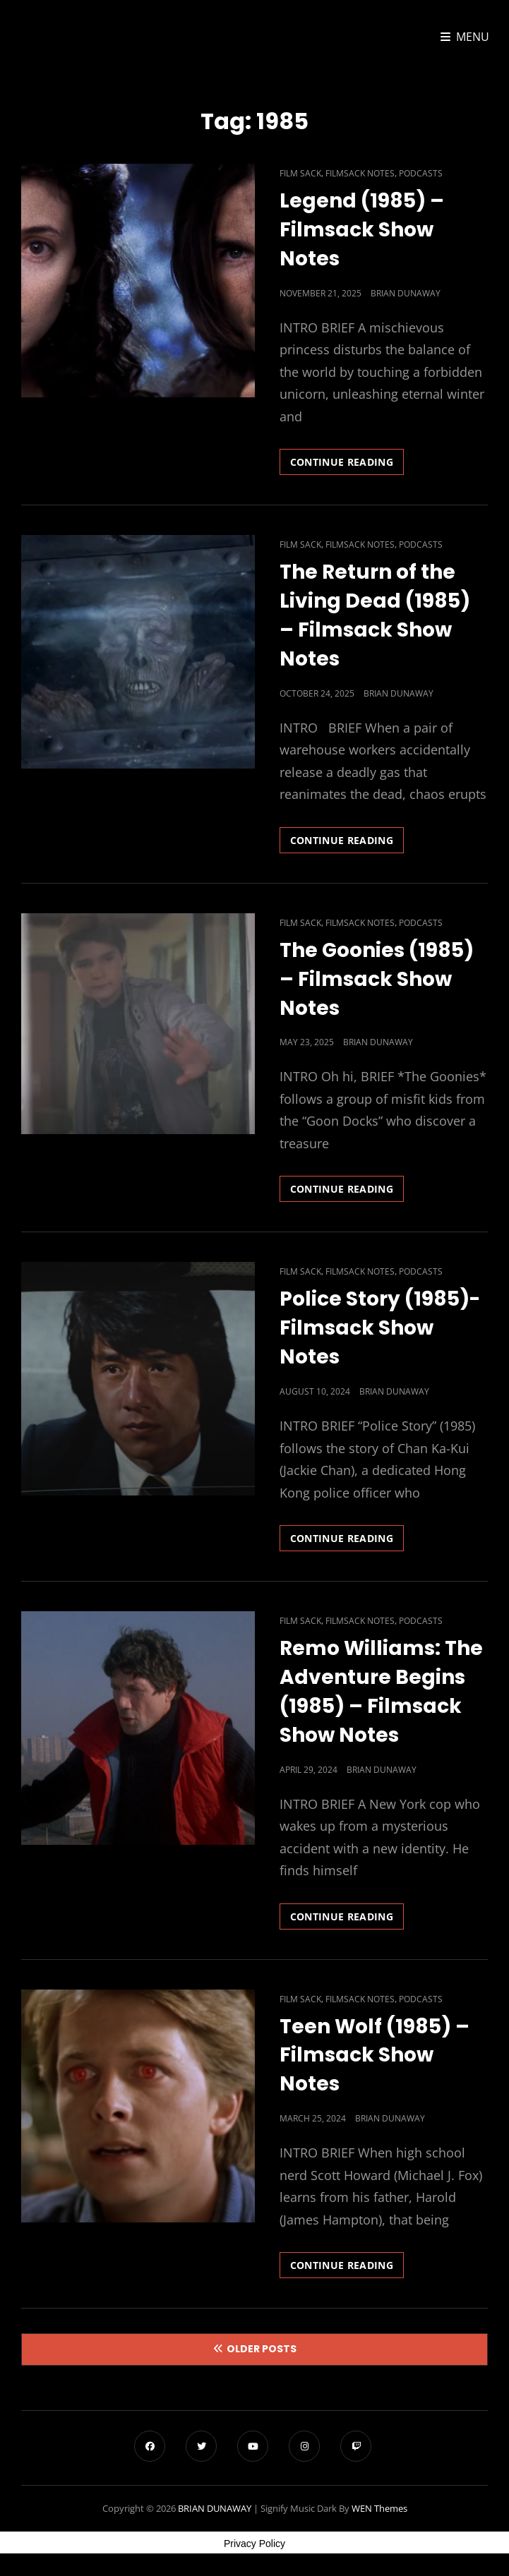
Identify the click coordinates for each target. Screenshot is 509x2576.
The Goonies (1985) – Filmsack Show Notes (377, 979)
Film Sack (300, 173)
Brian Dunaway (406, 293)
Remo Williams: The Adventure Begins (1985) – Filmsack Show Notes (381, 1692)
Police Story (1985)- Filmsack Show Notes (380, 1328)
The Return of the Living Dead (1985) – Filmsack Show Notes (375, 615)
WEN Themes (379, 2508)
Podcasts (421, 173)
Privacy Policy (254, 2543)
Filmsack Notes (360, 173)
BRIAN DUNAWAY (214, 2508)
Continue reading (347, 464)
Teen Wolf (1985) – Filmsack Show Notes (374, 2055)
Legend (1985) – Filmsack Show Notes (362, 229)
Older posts (262, 2349)
